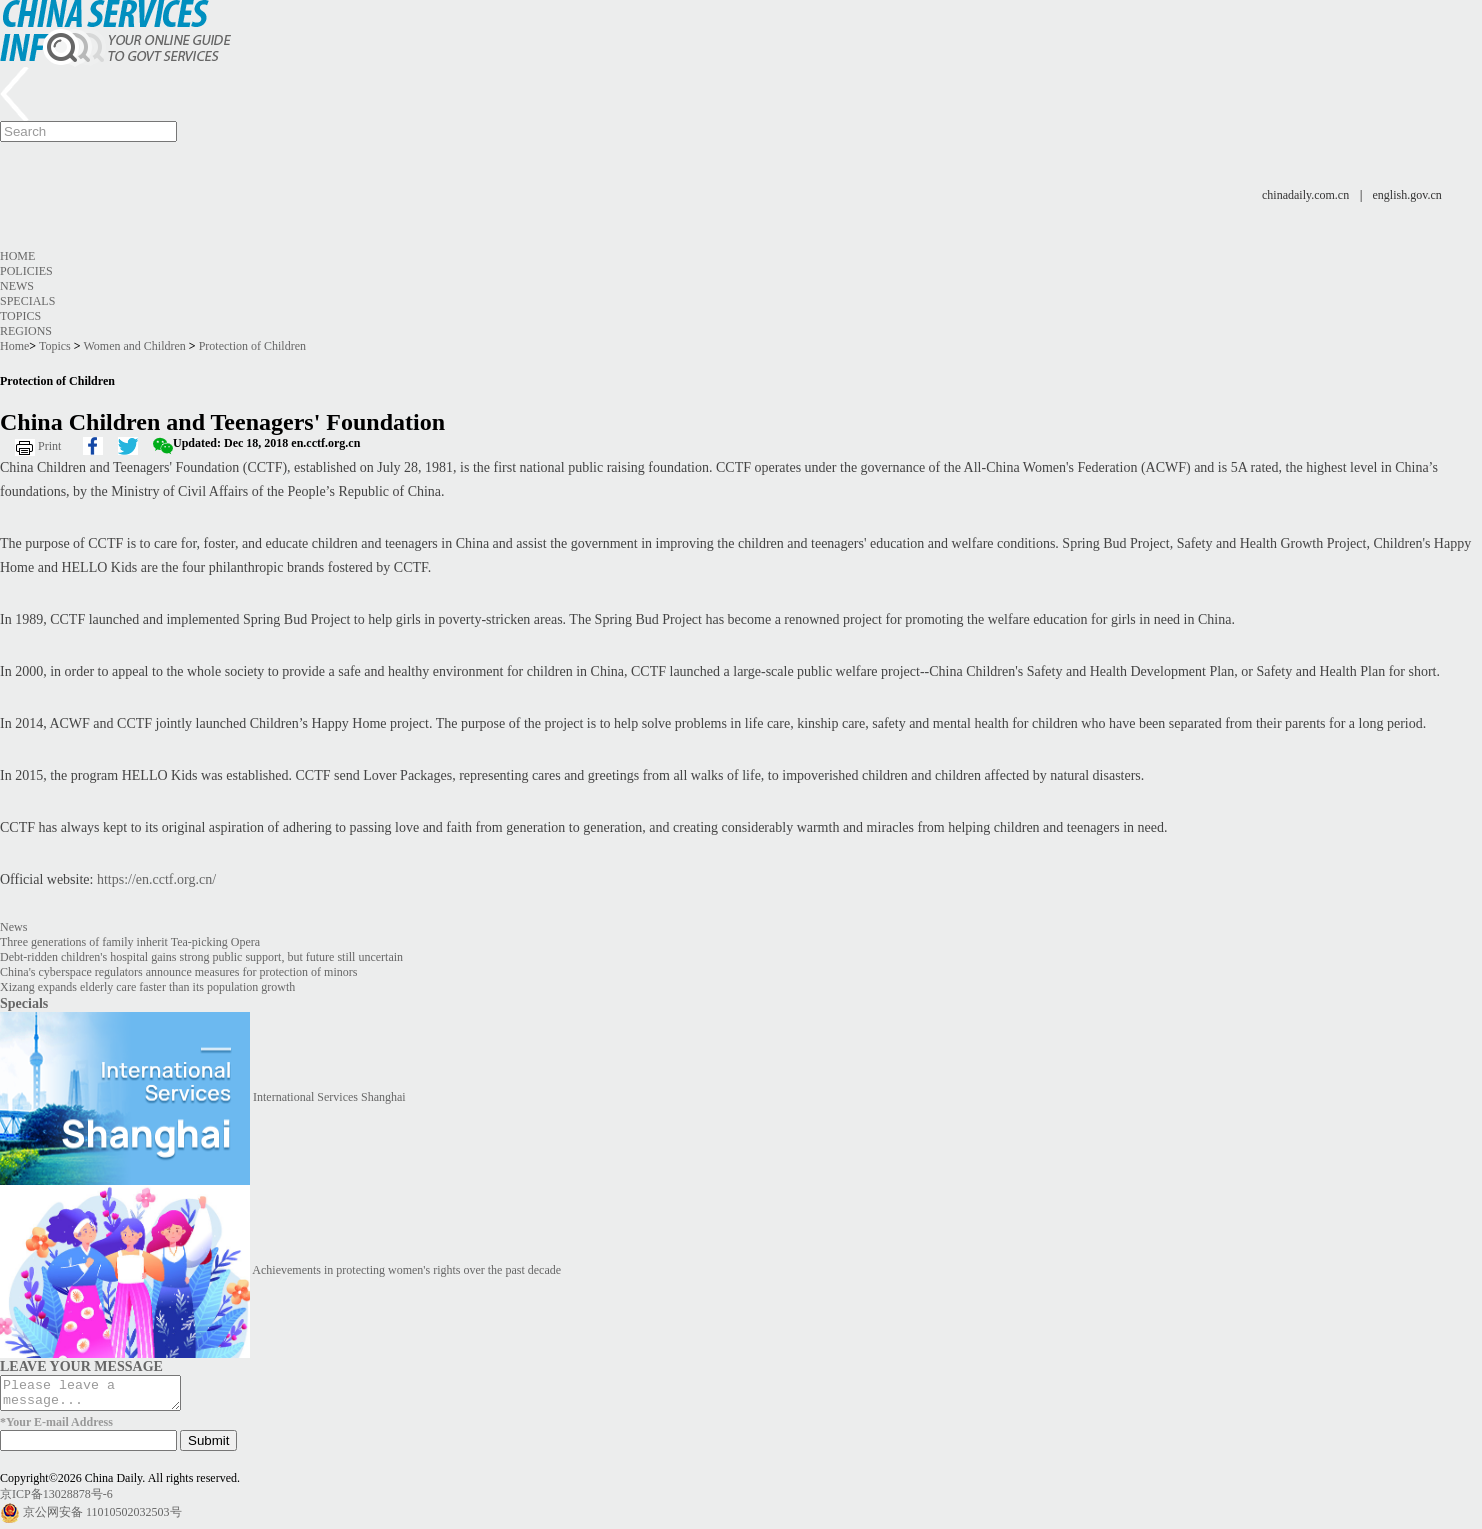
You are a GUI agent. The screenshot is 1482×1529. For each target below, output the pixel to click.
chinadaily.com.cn (1305, 195)
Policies (26, 271)
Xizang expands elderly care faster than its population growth (147, 987)
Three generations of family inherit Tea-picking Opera (130, 942)
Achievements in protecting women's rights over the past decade (406, 1270)
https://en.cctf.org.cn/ (156, 879)
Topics (20, 316)
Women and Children (134, 346)
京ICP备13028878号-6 (56, 1500)
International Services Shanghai (329, 1097)
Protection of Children (252, 346)
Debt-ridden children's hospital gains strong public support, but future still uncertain (201, 957)
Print (49, 446)
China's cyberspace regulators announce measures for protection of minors (178, 972)
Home (17, 256)
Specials (27, 301)
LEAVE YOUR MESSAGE (81, 1366)
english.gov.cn (1407, 195)
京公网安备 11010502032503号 (102, 1518)
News (17, 286)
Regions (26, 331)
